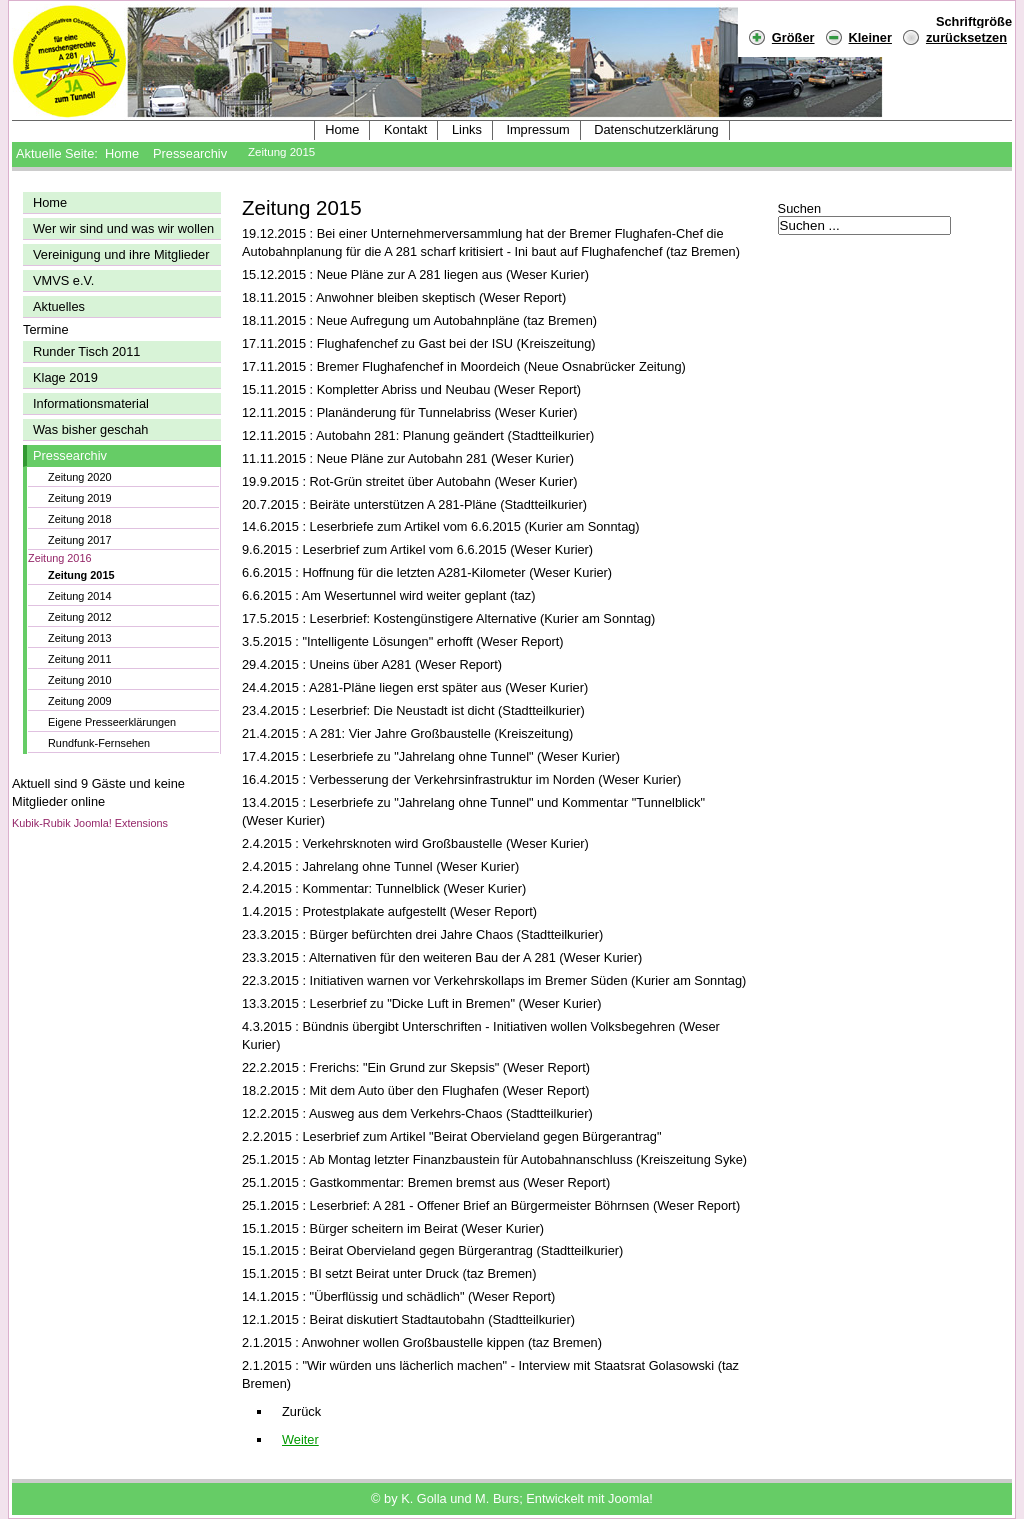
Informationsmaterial (91, 403)
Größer (781, 36)
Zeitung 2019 (80, 498)
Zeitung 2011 (80, 659)
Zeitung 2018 (80, 519)
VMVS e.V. (63, 280)
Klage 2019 (65, 377)
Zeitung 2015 (81, 575)
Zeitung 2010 (80, 680)
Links (467, 129)
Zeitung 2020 (80, 477)
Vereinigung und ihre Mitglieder (121, 254)
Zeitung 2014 (80, 596)
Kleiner (858, 36)
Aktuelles (59, 306)
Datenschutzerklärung (656, 129)
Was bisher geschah (90, 429)
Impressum (537, 129)
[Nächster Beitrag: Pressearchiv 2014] (300, 1439)
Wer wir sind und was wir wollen (123, 228)
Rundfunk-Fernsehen (99, 743)
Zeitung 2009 (80, 701)
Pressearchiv (190, 153)
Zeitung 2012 (80, 617)
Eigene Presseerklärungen (112, 722)
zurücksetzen (966, 37)
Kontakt (405, 129)
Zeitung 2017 (80, 540)
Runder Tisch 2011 (86, 351)
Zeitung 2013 (80, 638)
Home (342, 129)
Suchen (799, 208)
